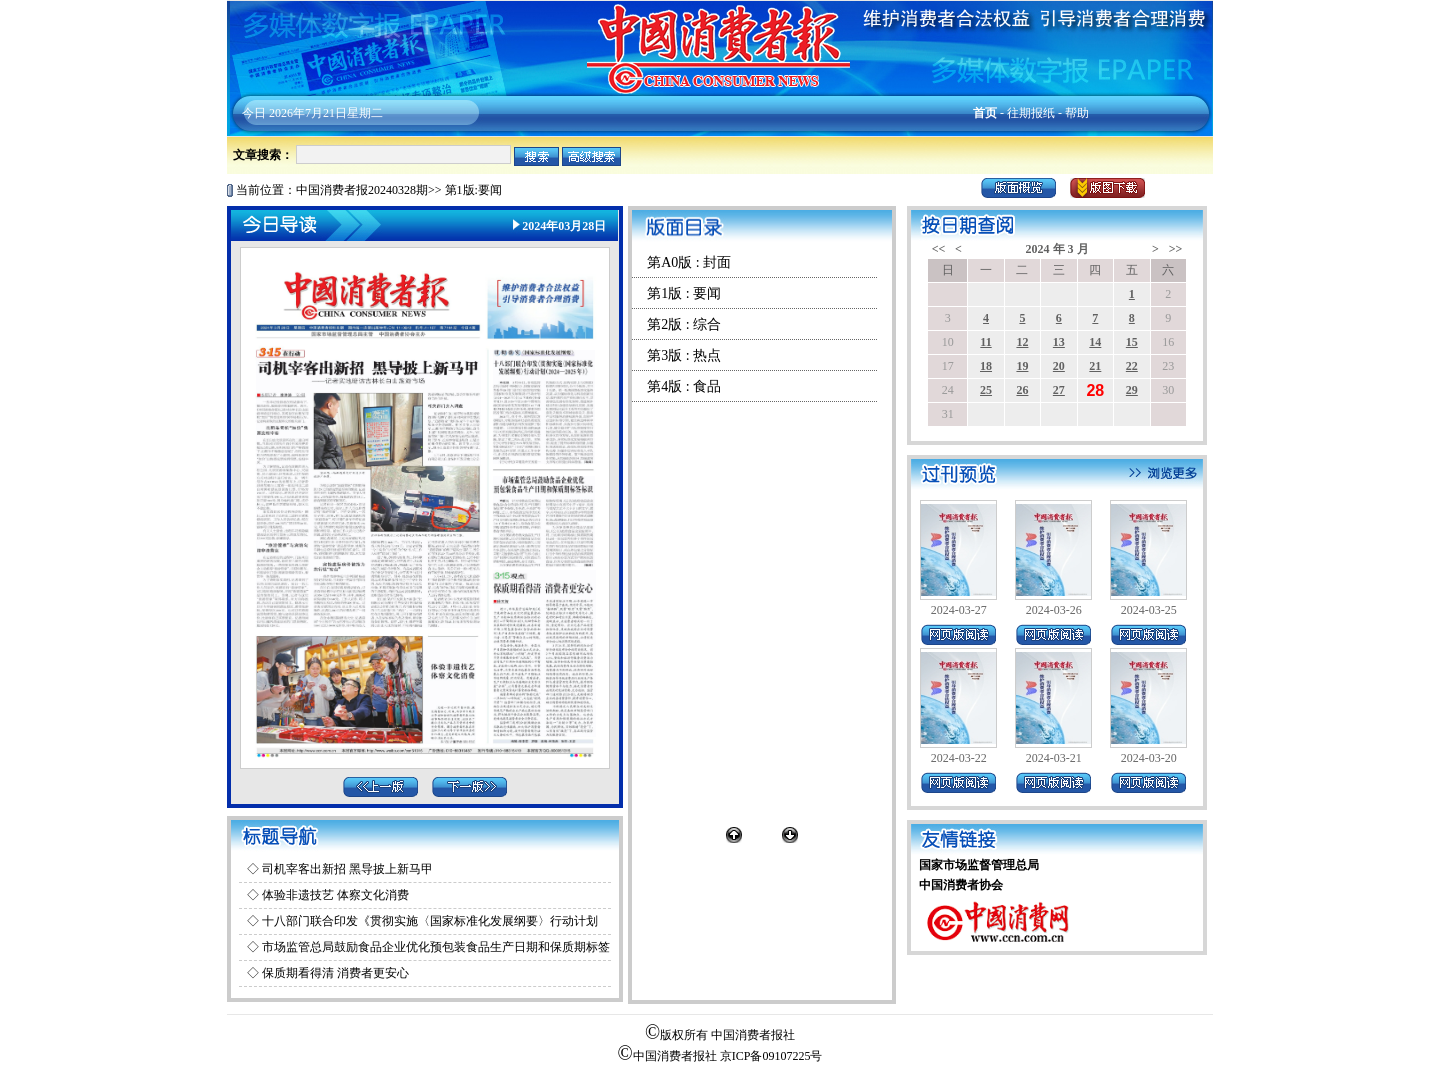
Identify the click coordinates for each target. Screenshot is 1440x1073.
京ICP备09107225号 (771, 1056)
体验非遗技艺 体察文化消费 (335, 895)
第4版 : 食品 (684, 386)
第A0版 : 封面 (689, 262)
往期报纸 (1031, 113)
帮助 (1077, 113)
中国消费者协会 (961, 885)
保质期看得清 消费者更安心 (335, 973)
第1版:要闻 (473, 190)
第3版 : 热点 (684, 355)
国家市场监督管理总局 (979, 865)
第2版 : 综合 (684, 324)
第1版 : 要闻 (684, 293)
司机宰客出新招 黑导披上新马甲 (347, 869)
